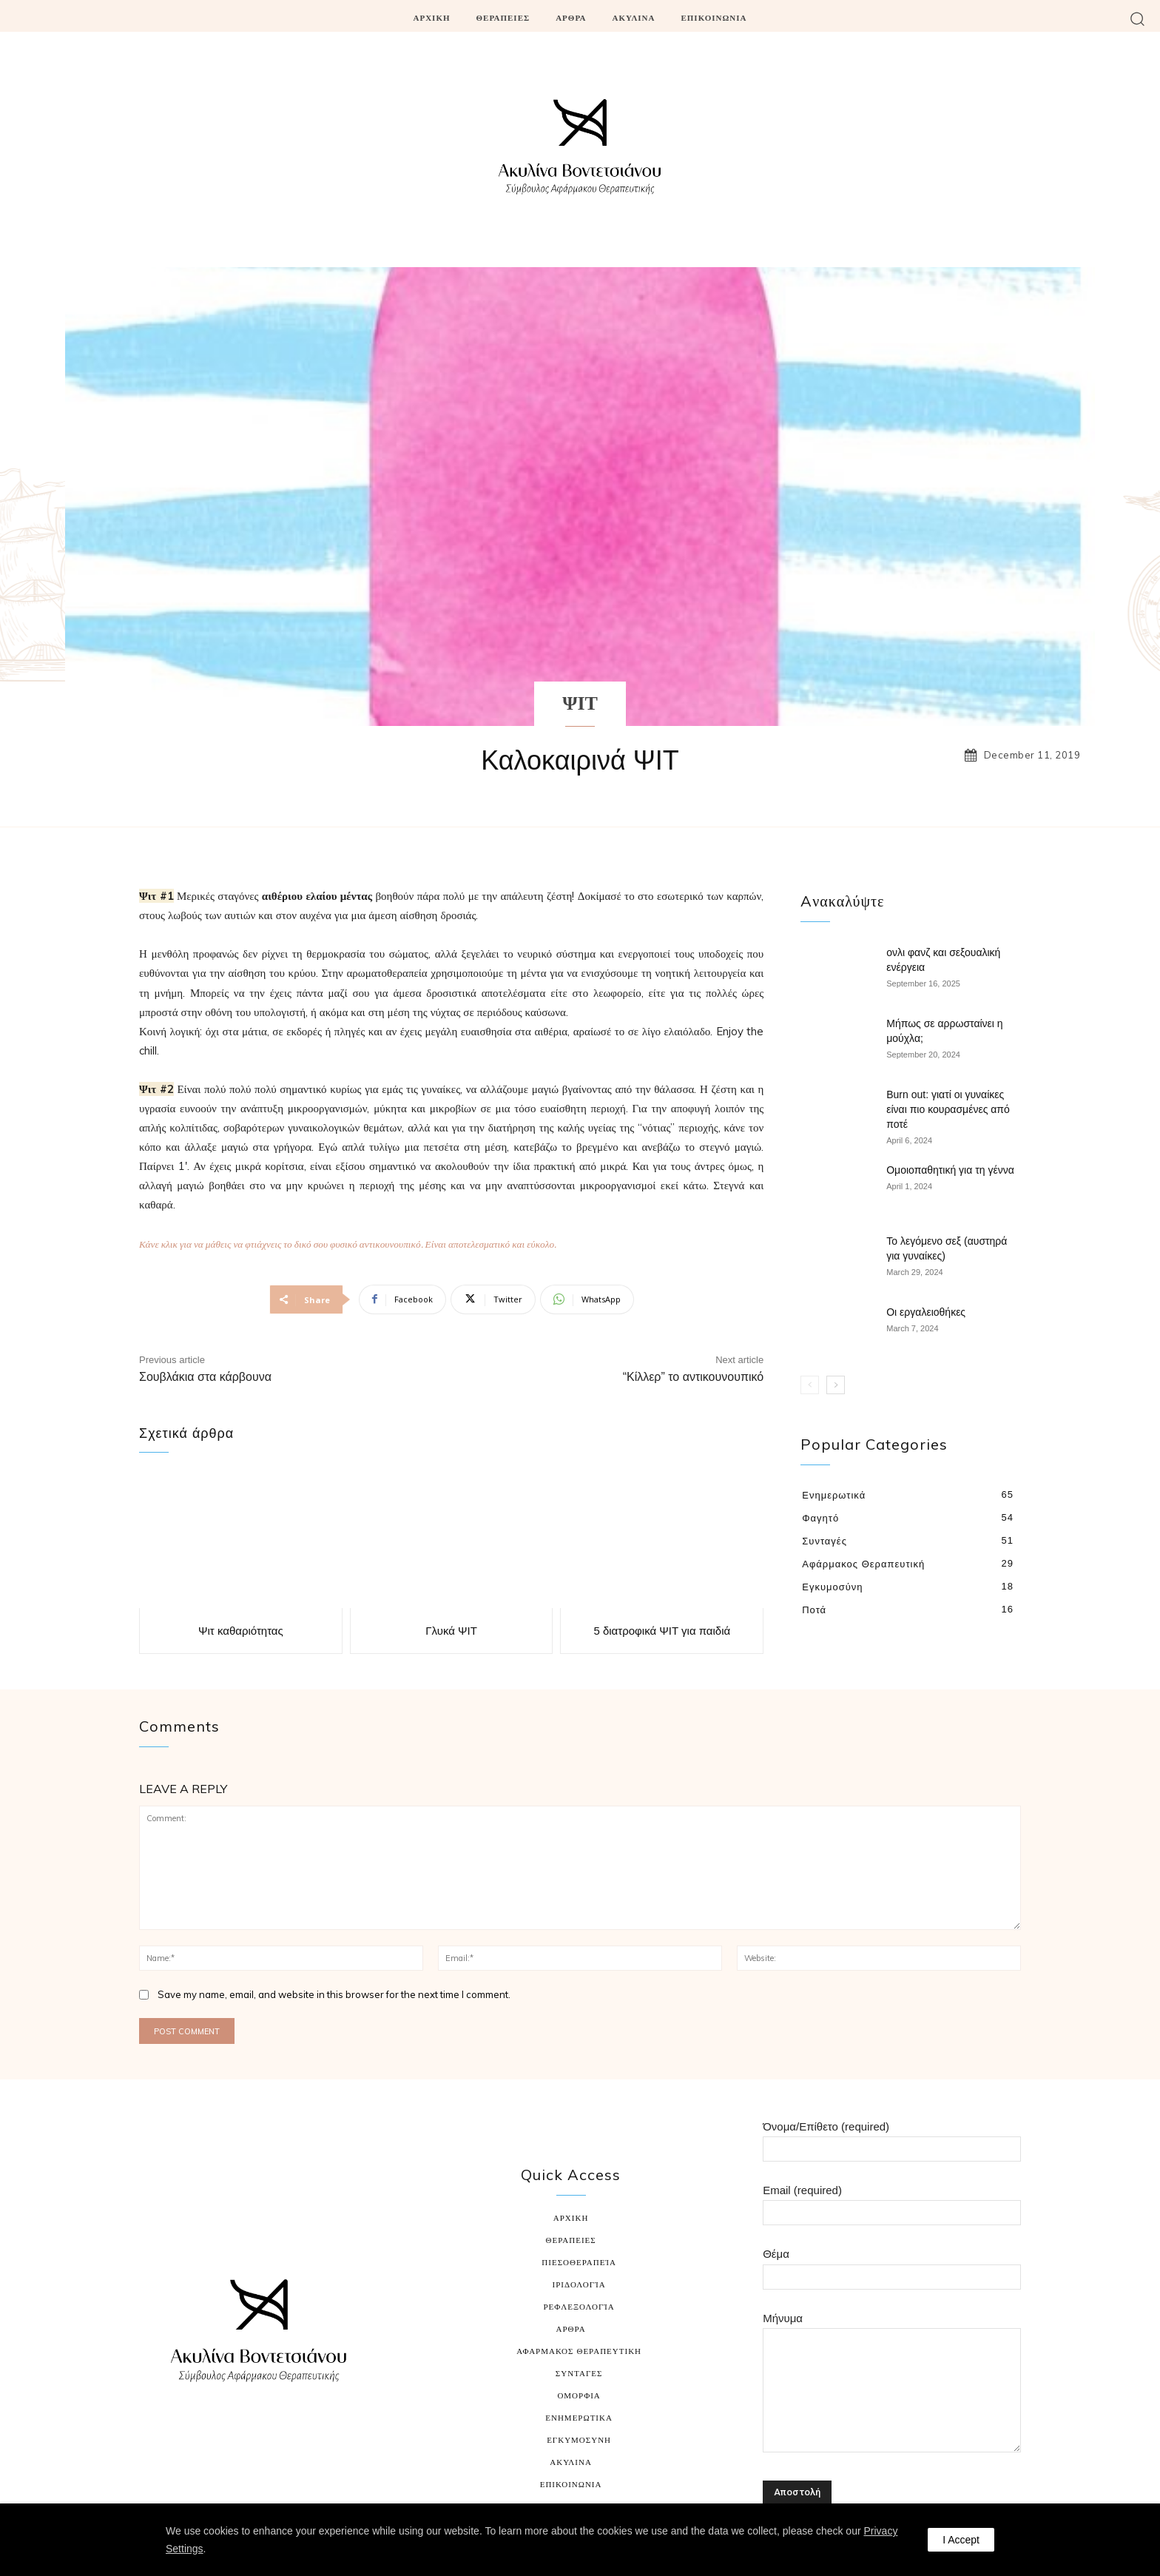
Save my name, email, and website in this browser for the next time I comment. (334, 1994)
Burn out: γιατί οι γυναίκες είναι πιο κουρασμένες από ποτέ (948, 1109)
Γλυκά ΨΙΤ (451, 1630)
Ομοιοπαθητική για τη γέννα (950, 1170)
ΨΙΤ (580, 705)
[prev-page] (809, 1385)
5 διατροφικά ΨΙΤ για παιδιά (661, 1630)
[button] (1137, 18)
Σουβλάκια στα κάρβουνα (205, 1377)
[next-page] (835, 1385)
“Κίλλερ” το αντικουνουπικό (693, 1377)
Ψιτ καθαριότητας (240, 1630)
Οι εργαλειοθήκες (925, 1312)
